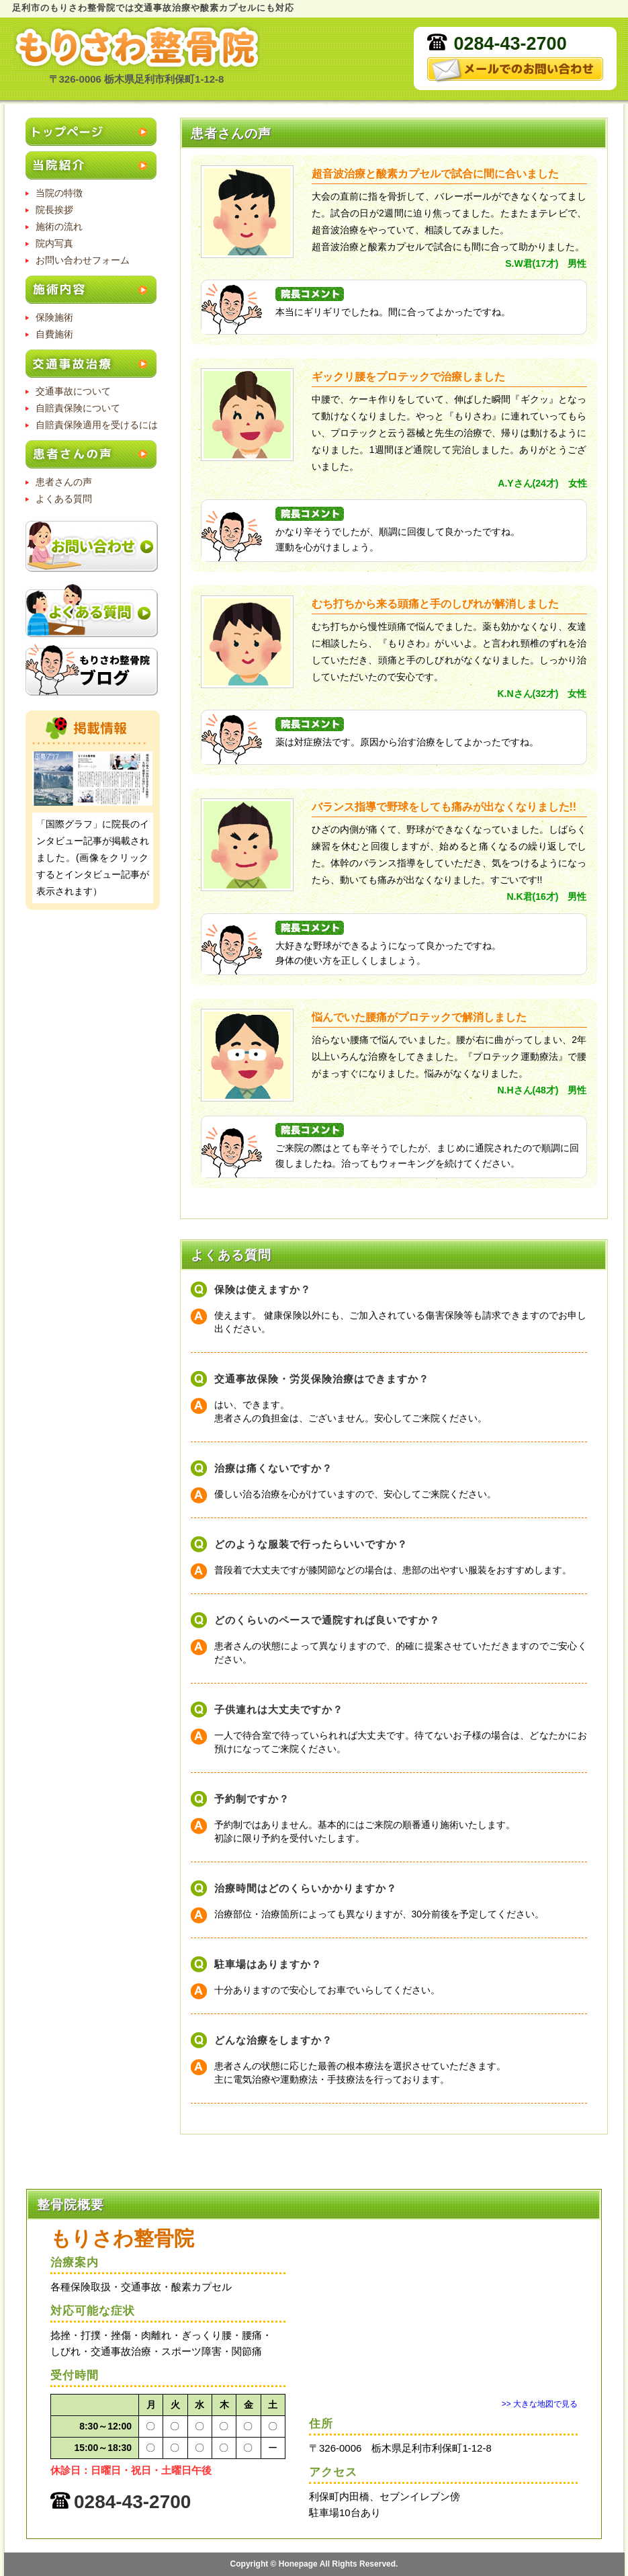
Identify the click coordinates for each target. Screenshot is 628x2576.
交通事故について (73, 391)
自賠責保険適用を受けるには (97, 424)
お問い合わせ (92, 547)
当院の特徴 (59, 193)
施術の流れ (59, 226)
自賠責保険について (78, 408)
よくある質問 (64, 498)
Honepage (298, 2564)
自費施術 (54, 334)
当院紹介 (93, 166)
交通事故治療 (93, 364)
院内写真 (54, 243)
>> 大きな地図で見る (540, 2404)
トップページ (93, 133)
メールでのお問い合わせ (515, 70)
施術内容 (93, 291)
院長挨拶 (54, 209)
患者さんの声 (93, 455)
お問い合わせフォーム (83, 260)
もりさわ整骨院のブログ (92, 670)
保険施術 (54, 317)
